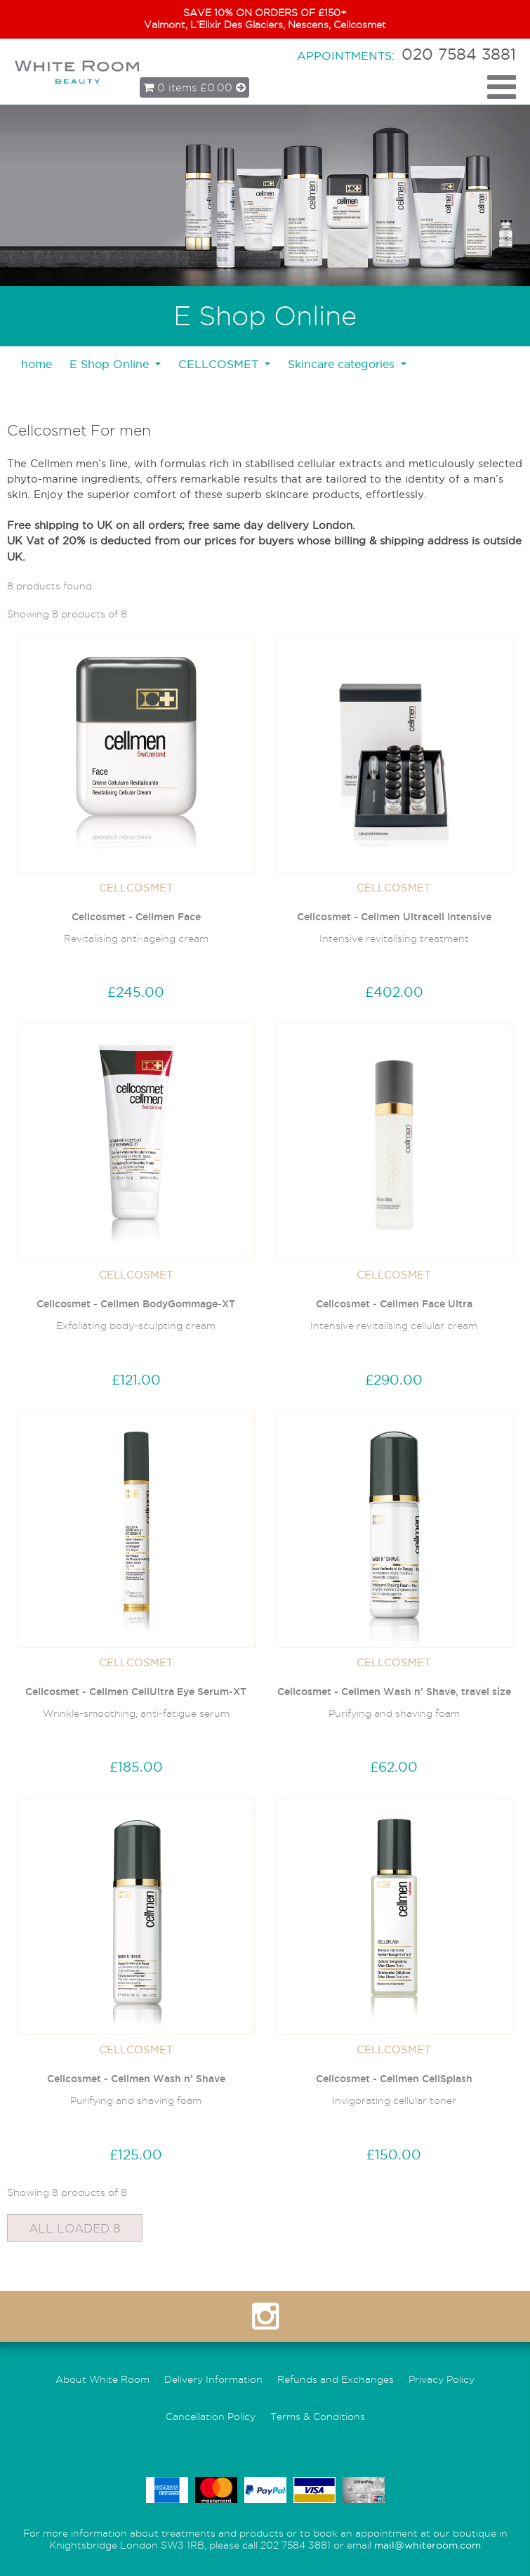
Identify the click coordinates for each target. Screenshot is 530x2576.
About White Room (102, 2379)
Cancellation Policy (211, 2417)
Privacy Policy (442, 2379)
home (36, 364)
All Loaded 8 (75, 2228)
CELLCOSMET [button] (220, 364)
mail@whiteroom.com (427, 2545)
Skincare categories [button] (343, 364)
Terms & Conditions (317, 2417)
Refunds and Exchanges (335, 2379)
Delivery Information (213, 2379)
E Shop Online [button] (110, 364)
